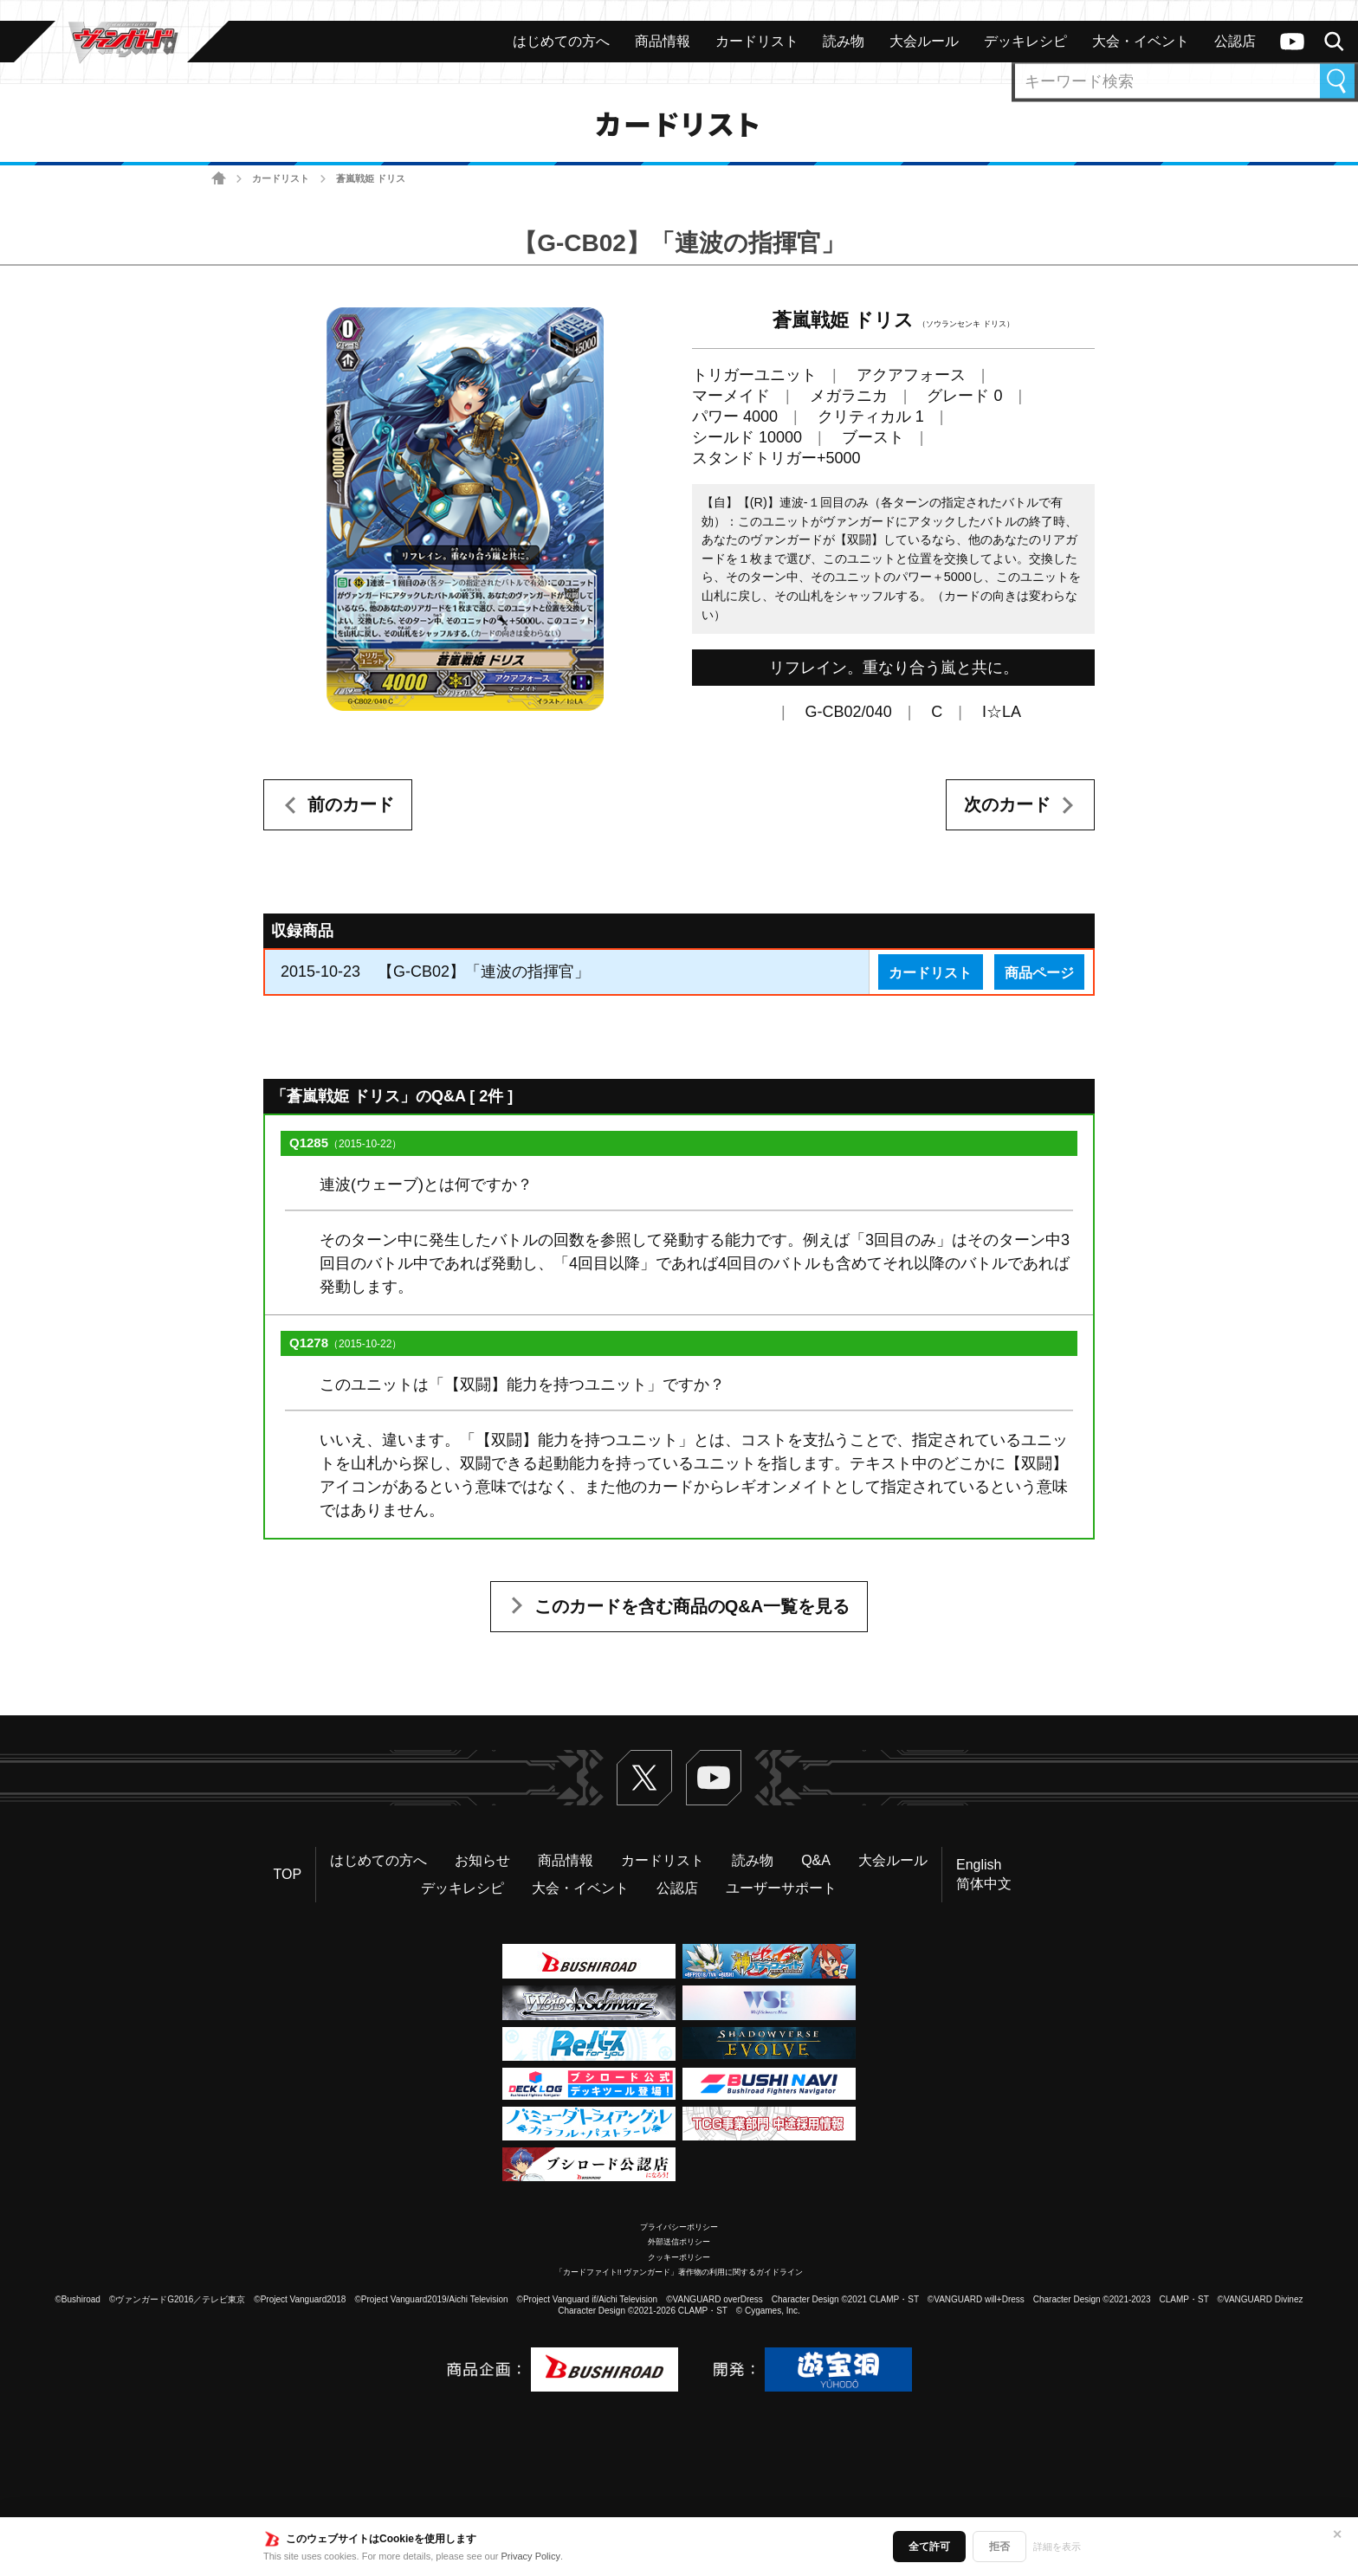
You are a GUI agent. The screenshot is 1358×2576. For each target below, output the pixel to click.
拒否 (999, 2546)
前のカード (350, 804)
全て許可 (929, 2546)
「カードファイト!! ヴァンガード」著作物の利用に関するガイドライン (679, 2272)
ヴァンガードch (1292, 41)
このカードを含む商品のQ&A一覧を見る (692, 1606)
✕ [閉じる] (1337, 2534)
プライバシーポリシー (679, 2227)
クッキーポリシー (679, 2257)
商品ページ (1039, 972)
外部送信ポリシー (679, 2241)
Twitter (644, 1777)
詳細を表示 (1057, 2546)
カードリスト (280, 178)
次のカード (1007, 804)
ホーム (218, 178)
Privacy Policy (530, 2556)
